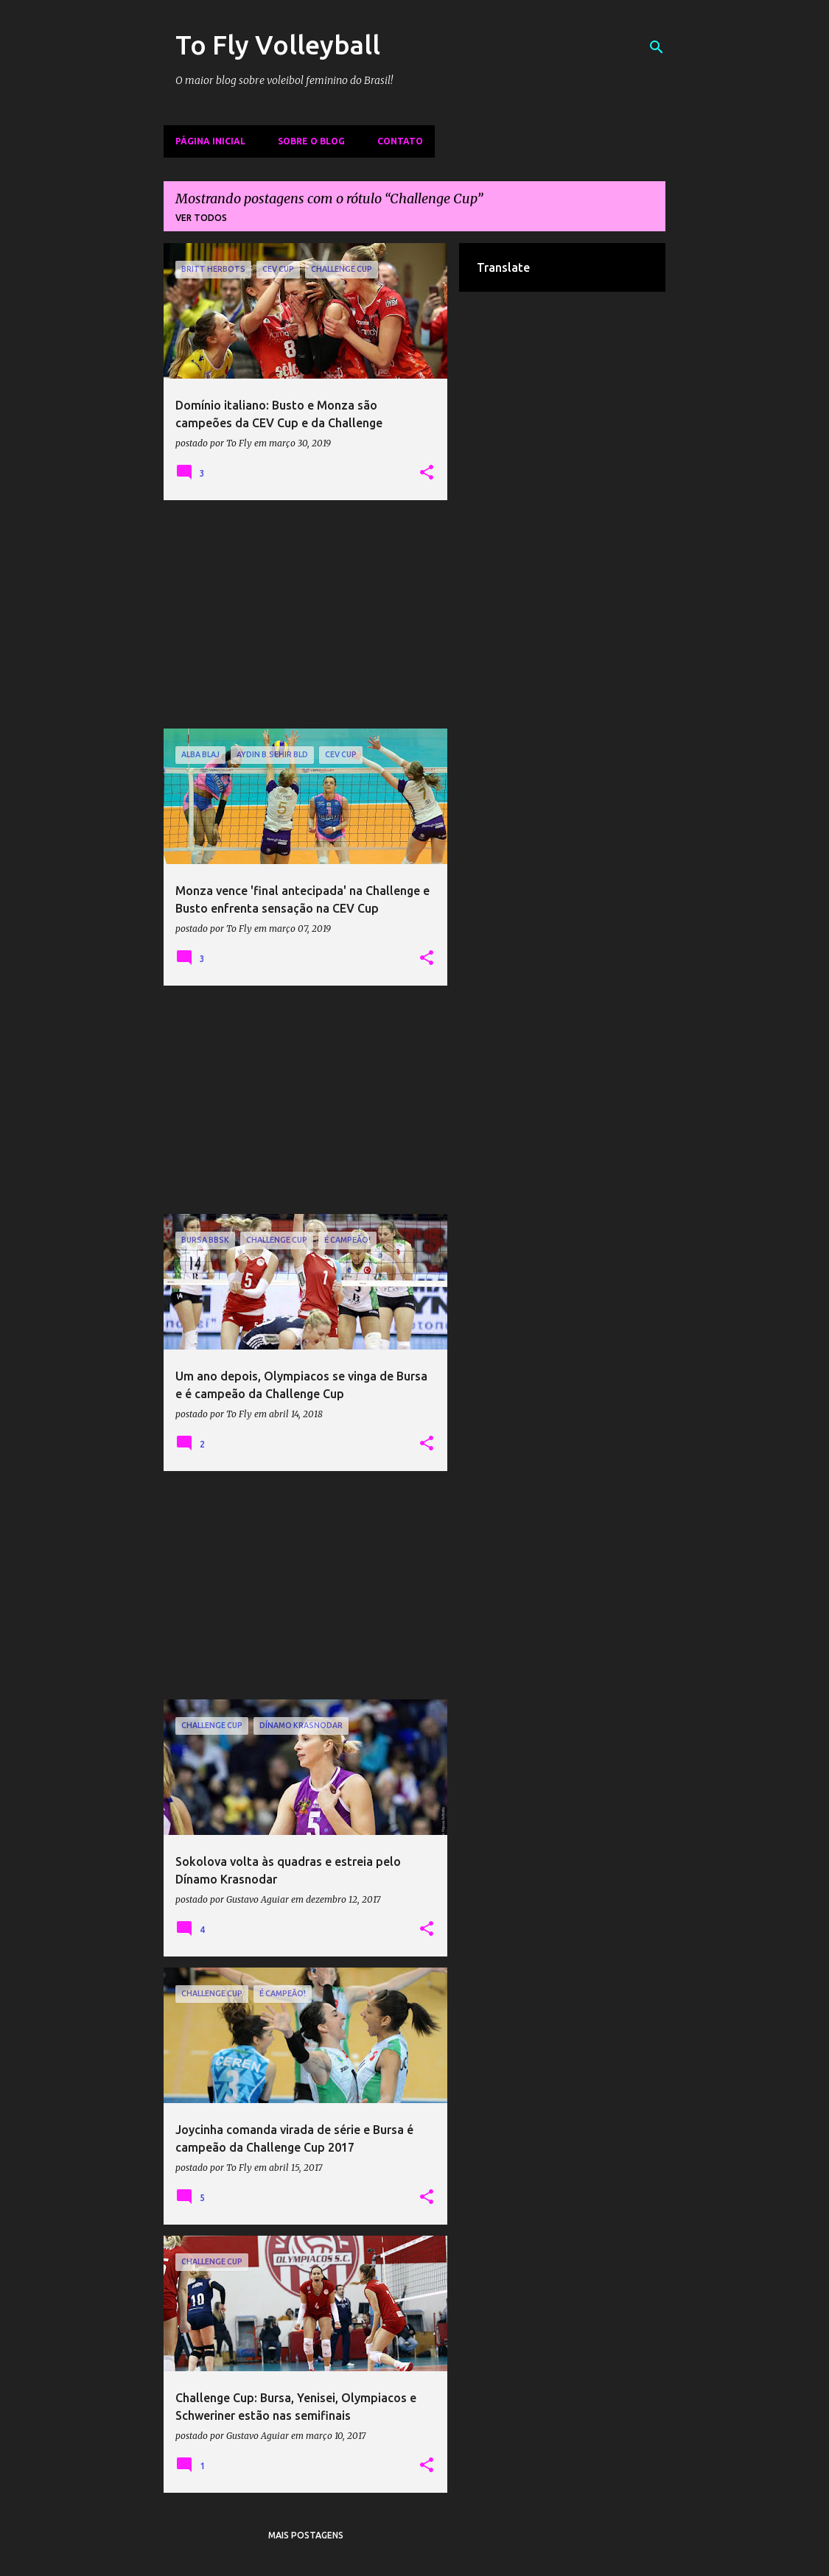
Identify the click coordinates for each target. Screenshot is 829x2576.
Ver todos (201, 217)
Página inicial (210, 141)
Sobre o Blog (311, 141)
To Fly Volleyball (277, 44)
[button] (427, 472)
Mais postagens (305, 2535)
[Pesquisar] (656, 47)
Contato (400, 141)
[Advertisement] (306, 614)
